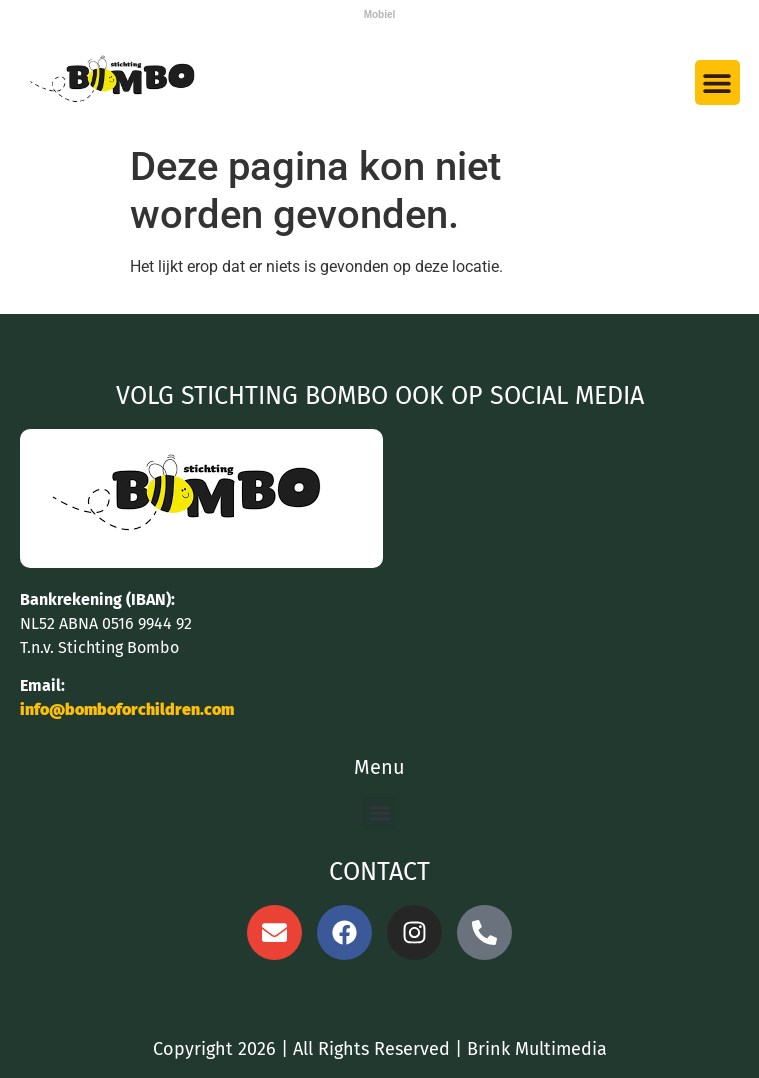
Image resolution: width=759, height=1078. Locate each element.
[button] (717, 82)
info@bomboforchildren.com (127, 709)
